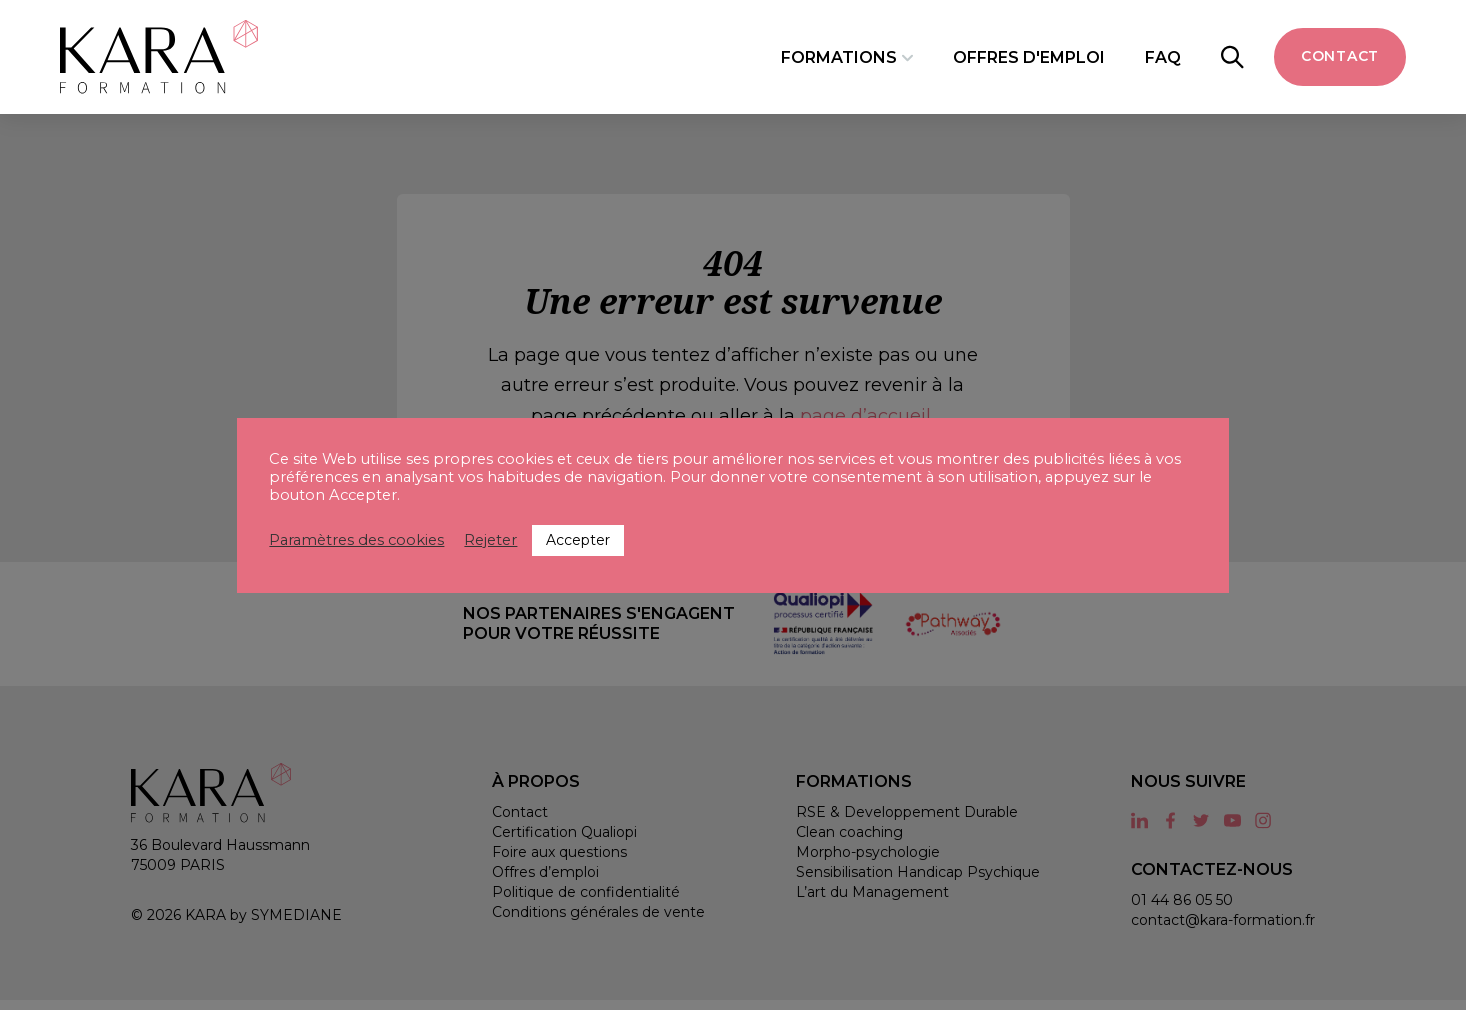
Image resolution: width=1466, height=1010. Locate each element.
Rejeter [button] (490, 540)
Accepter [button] (578, 540)
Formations (838, 56)
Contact (1340, 56)
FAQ (1163, 56)
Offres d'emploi (1029, 56)
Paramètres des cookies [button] (356, 540)
